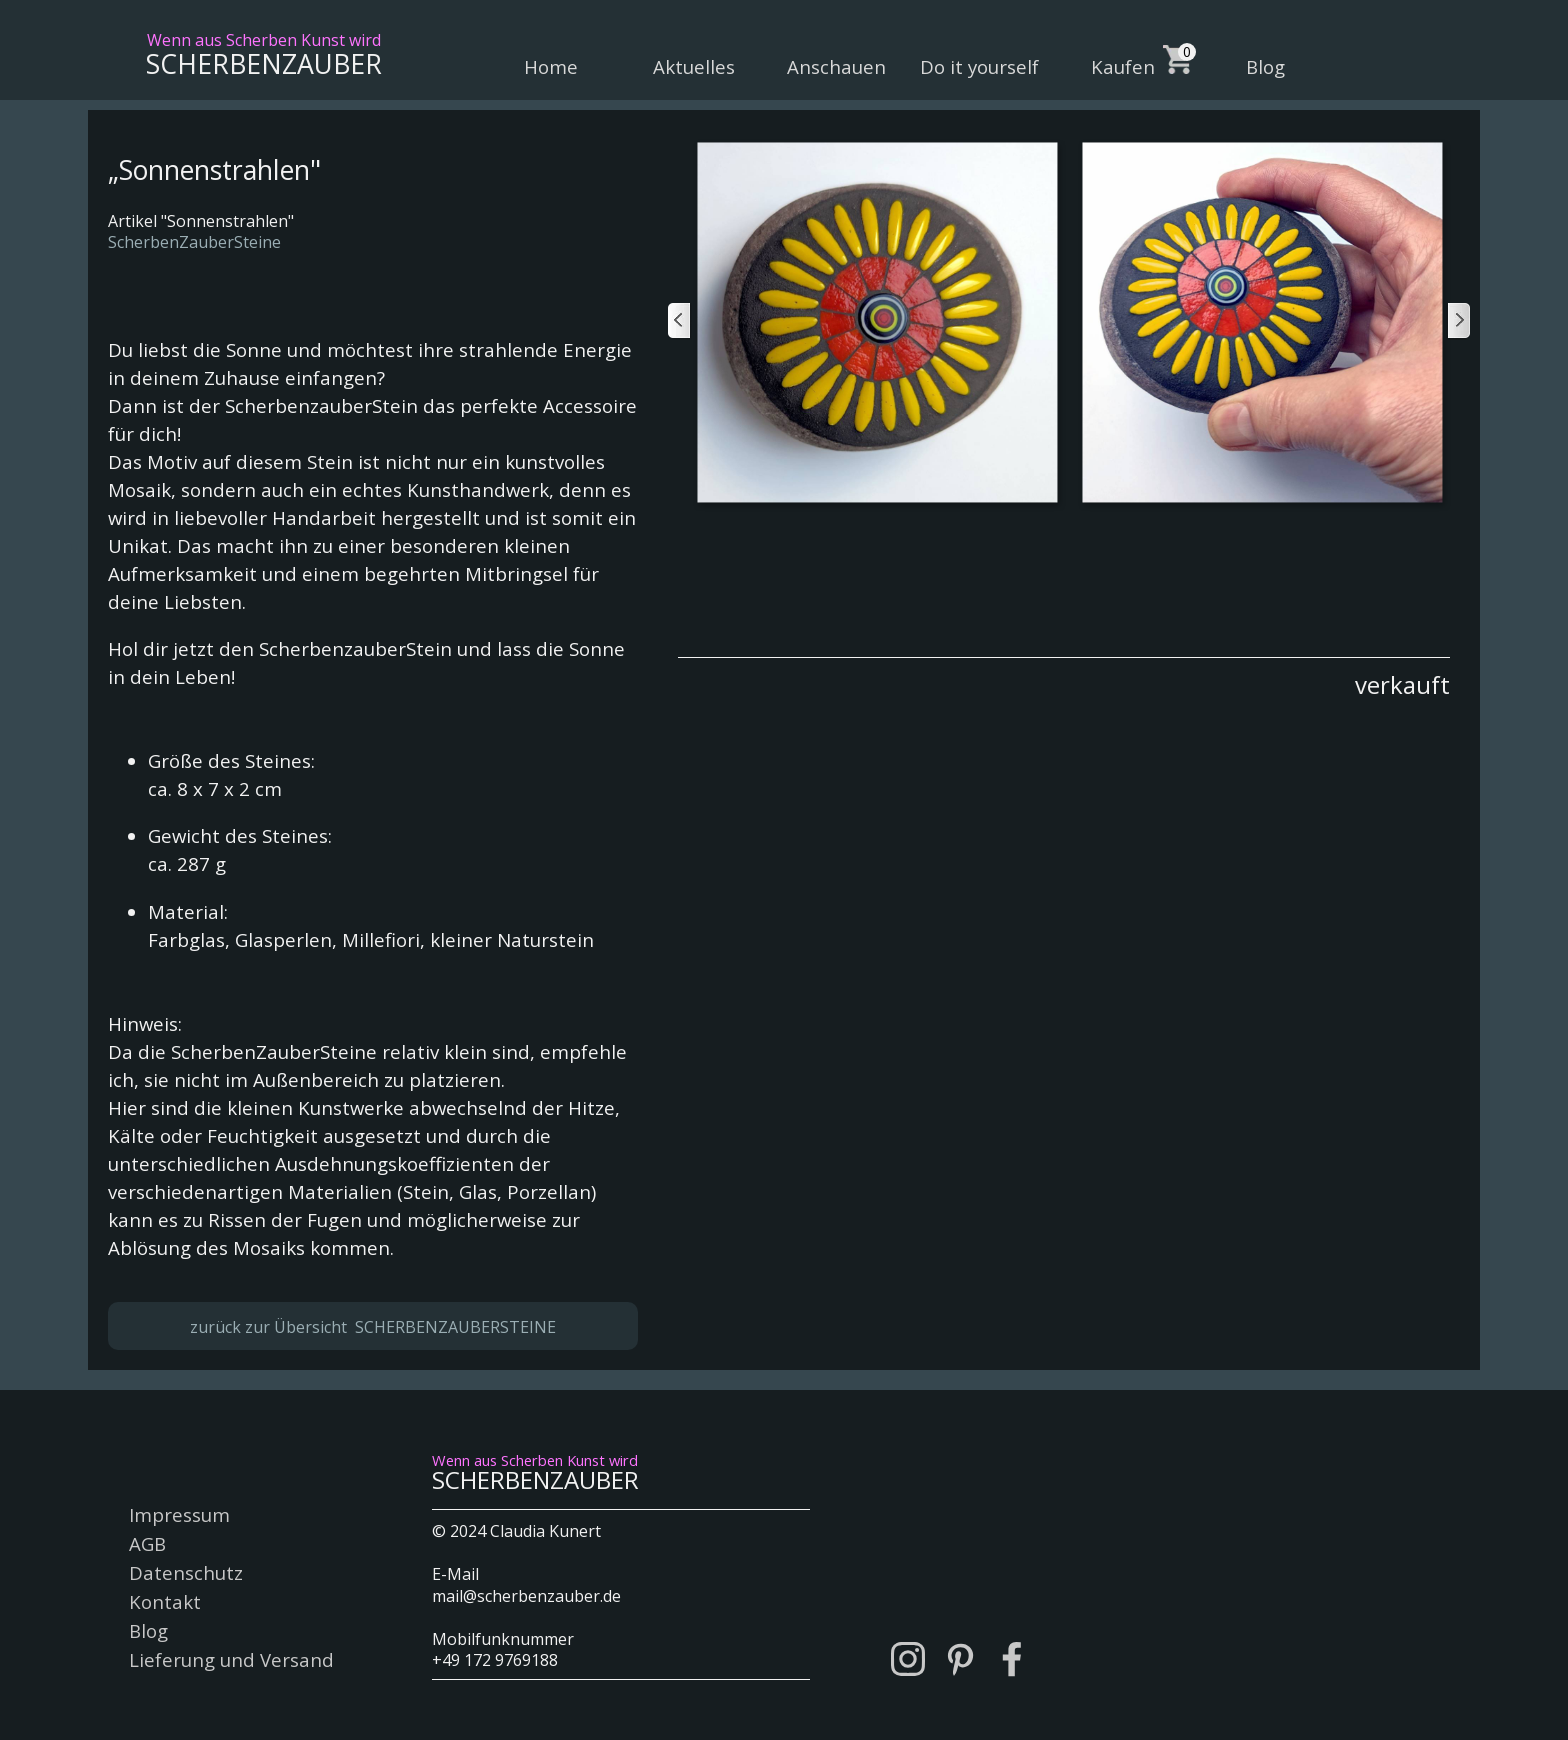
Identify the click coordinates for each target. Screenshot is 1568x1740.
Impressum (179, 1514)
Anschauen (836, 66)
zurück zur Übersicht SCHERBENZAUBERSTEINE (373, 1327)
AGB (147, 1543)
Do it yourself (979, 66)
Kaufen (1123, 66)
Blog (1265, 66)
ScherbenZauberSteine (194, 242)
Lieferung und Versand (231, 1659)
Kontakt (165, 1601)
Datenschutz (186, 1572)
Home (551, 66)
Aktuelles (694, 66)
